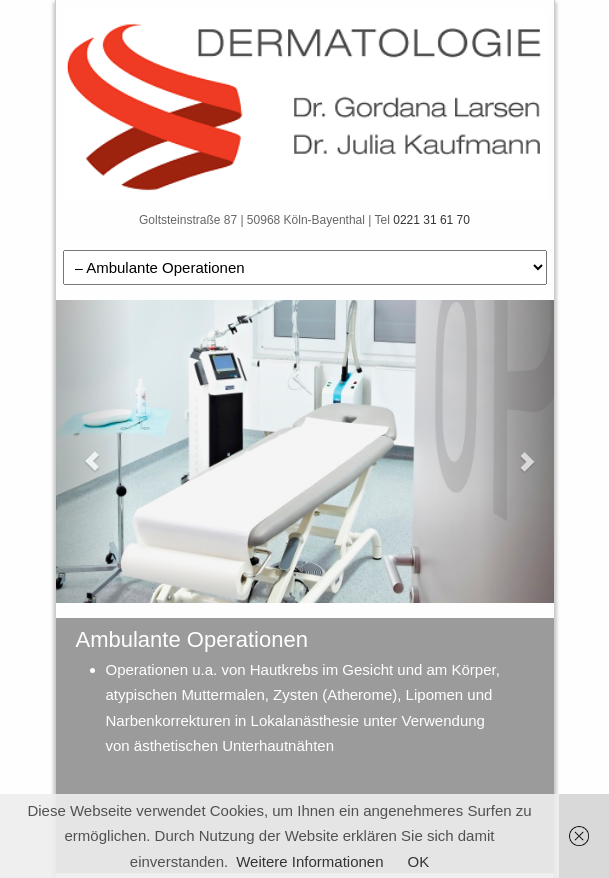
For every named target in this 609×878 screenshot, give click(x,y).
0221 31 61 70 (431, 220)
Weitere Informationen (309, 861)
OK (419, 861)
